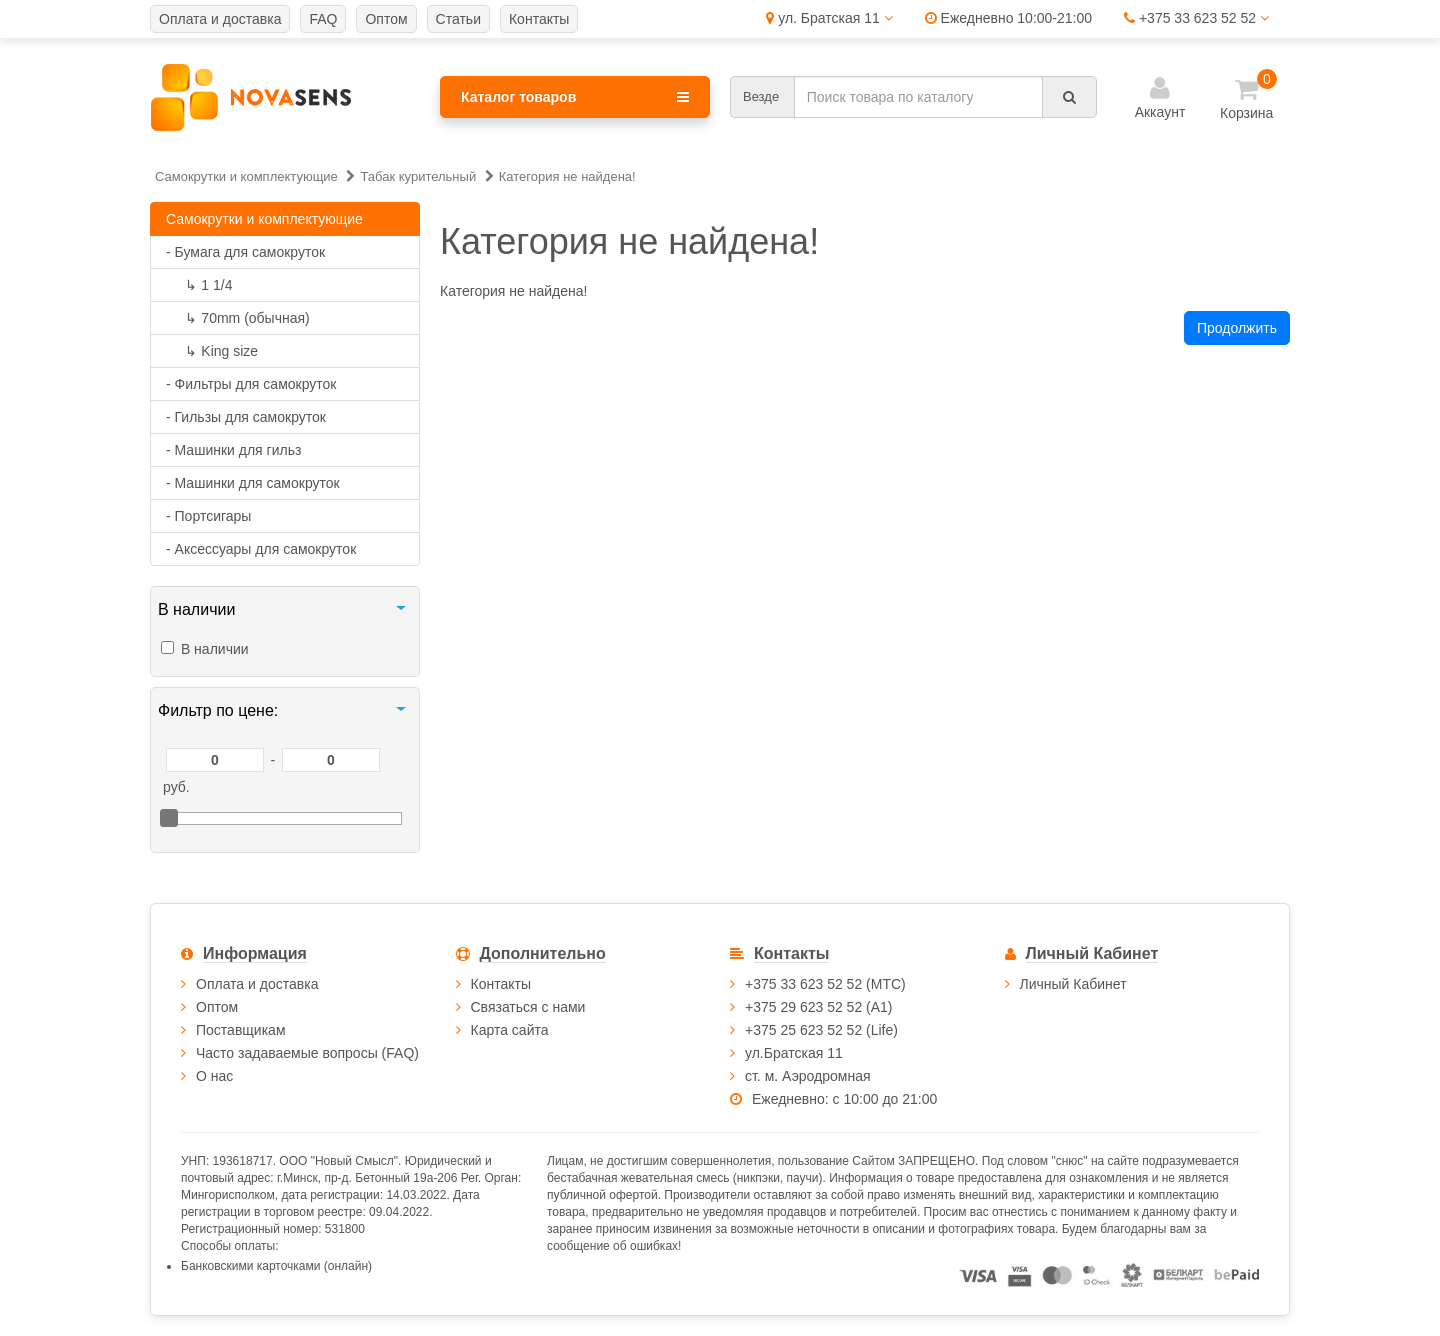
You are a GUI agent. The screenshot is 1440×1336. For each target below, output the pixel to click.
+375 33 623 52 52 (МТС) (825, 984)
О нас (214, 1076)
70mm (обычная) (238, 318)
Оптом (217, 1007)
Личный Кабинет (1073, 984)
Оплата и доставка (257, 984)
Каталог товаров (575, 97)
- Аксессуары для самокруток (261, 549)
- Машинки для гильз (233, 450)
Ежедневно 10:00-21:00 (1008, 18)
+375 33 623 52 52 (1196, 18)
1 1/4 (199, 285)
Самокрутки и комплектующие (246, 176)
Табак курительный (418, 176)
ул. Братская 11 (829, 18)
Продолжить (1237, 328)
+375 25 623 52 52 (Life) (821, 1030)
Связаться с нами (528, 1007)
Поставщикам (241, 1030)
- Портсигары (208, 516)
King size (212, 351)
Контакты (501, 984)
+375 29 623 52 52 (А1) (819, 1007)
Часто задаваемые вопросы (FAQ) (307, 1053)
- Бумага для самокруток (245, 252)
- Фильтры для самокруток (251, 384)
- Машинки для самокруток (253, 483)
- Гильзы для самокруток (246, 417)
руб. (176, 787)
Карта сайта (510, 1030)
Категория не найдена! (567, 176)
